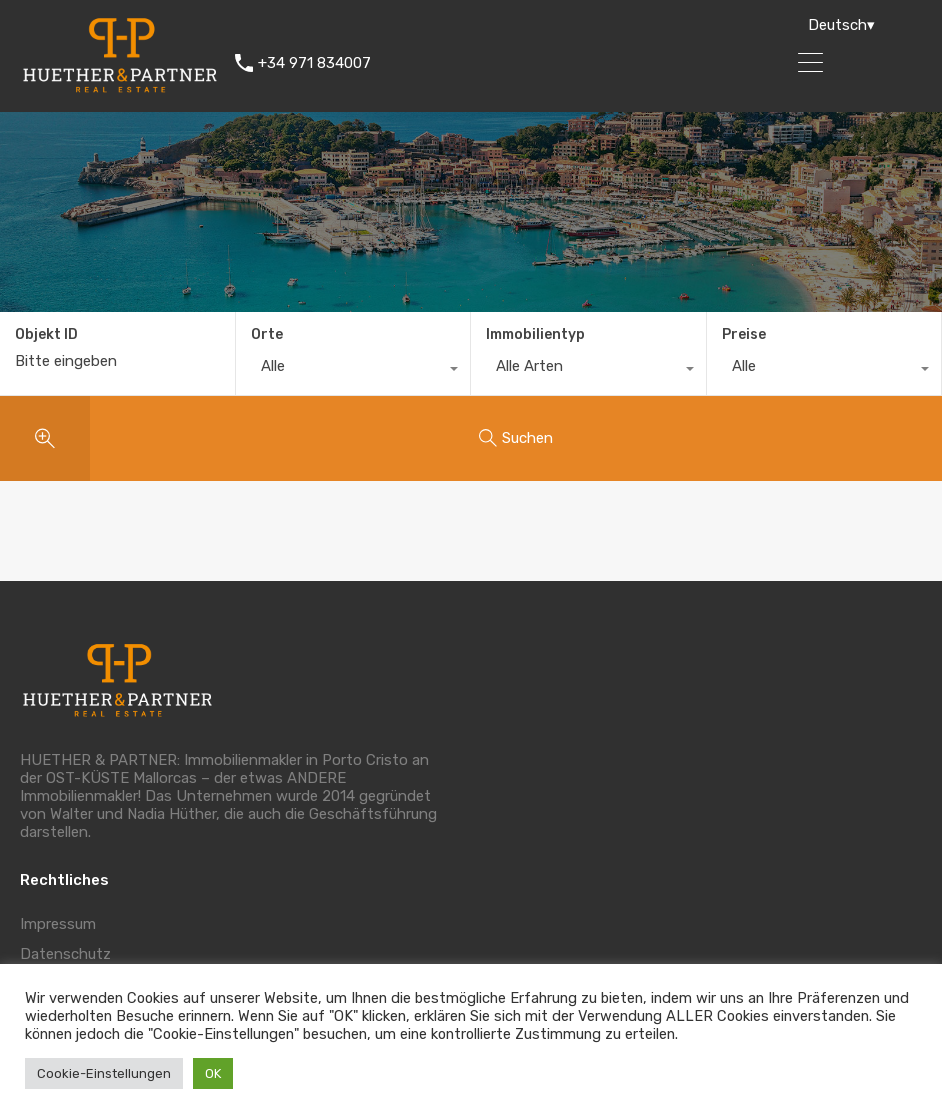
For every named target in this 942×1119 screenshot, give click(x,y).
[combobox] (353, 371)
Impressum (58, 924)
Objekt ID (46, 335)
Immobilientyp (535, 334)
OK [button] (213, 1073)
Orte (267, 334)
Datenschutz (65, 954)
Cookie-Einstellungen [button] (104, 1073)
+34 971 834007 (314, 63)
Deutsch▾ (841, 25)
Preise (744, 334)
